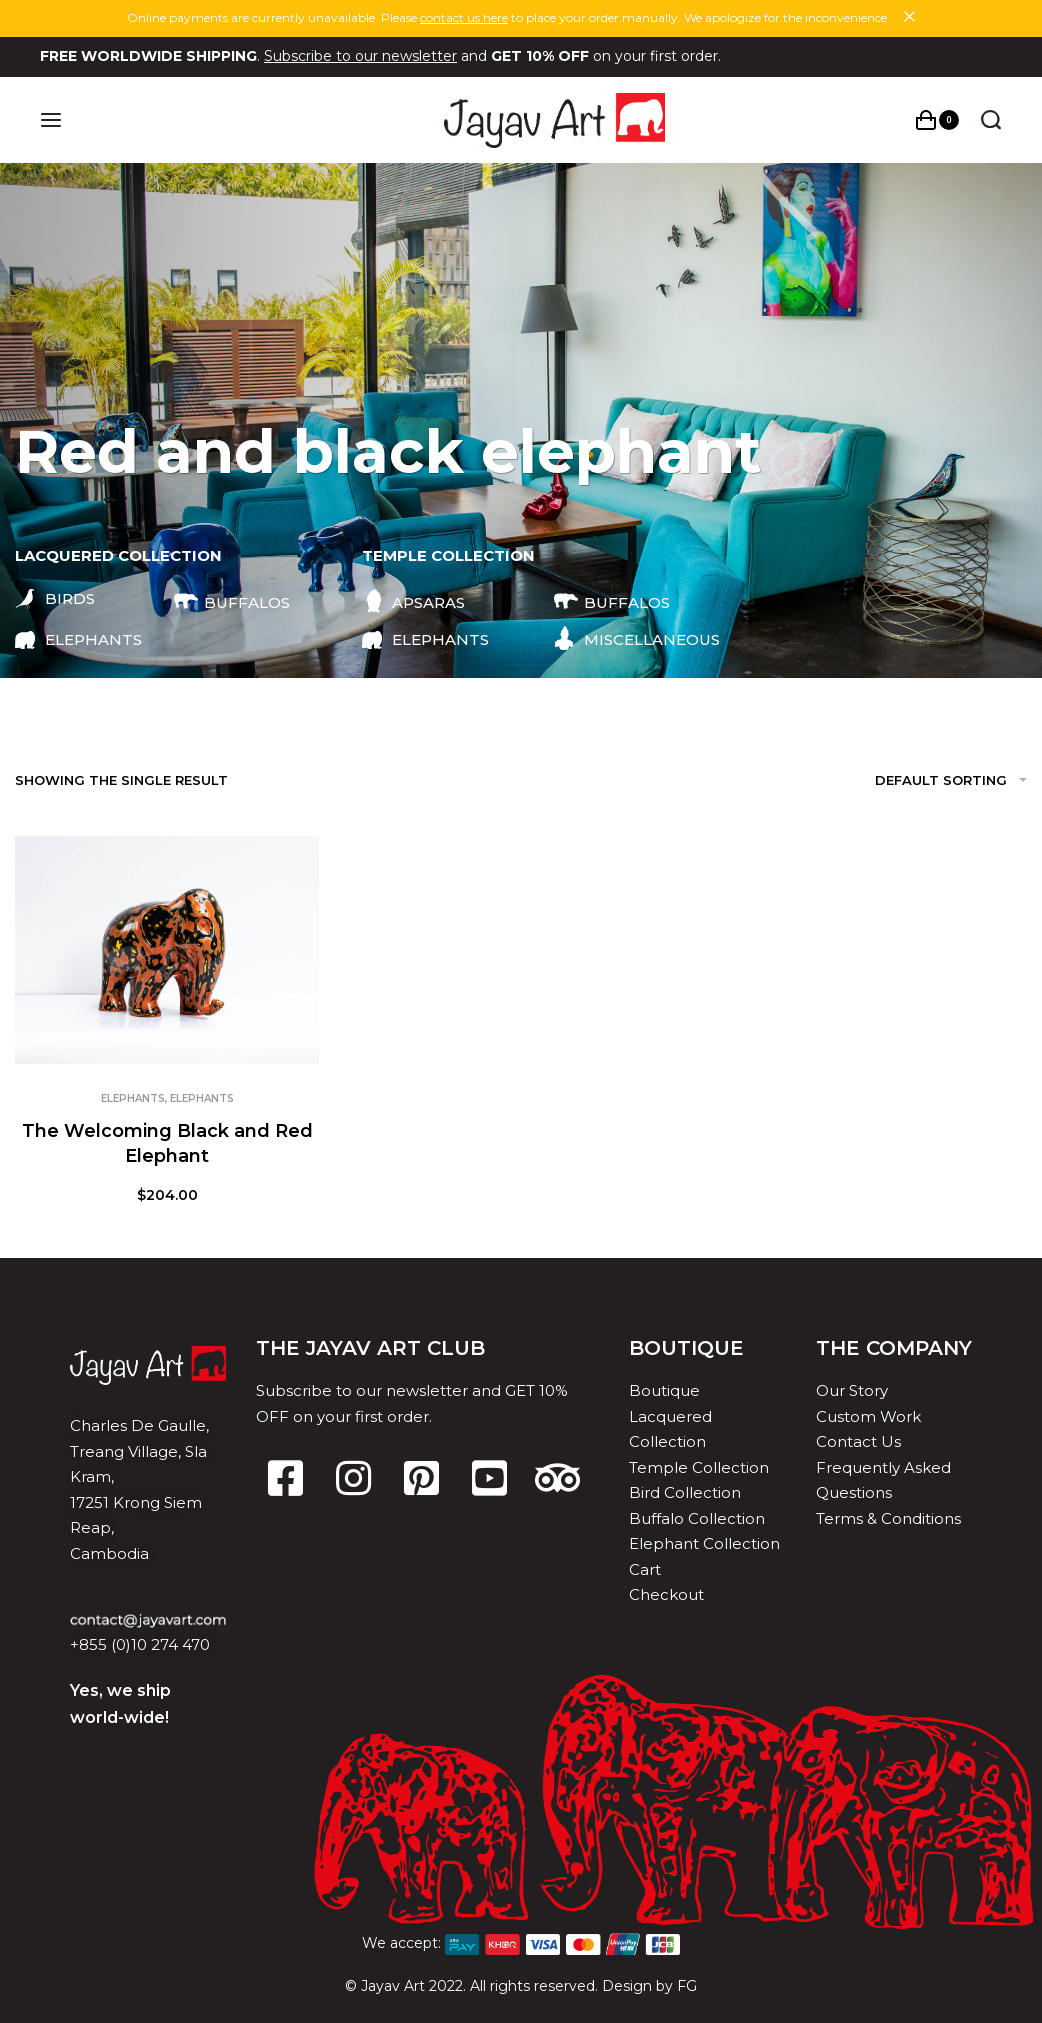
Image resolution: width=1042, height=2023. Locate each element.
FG (687, 1986)
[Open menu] (51, 120)
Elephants (133, 1098)
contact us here (464, 17)
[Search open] (991, 120)
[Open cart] (937, 120)
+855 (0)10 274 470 (140, 1644)
